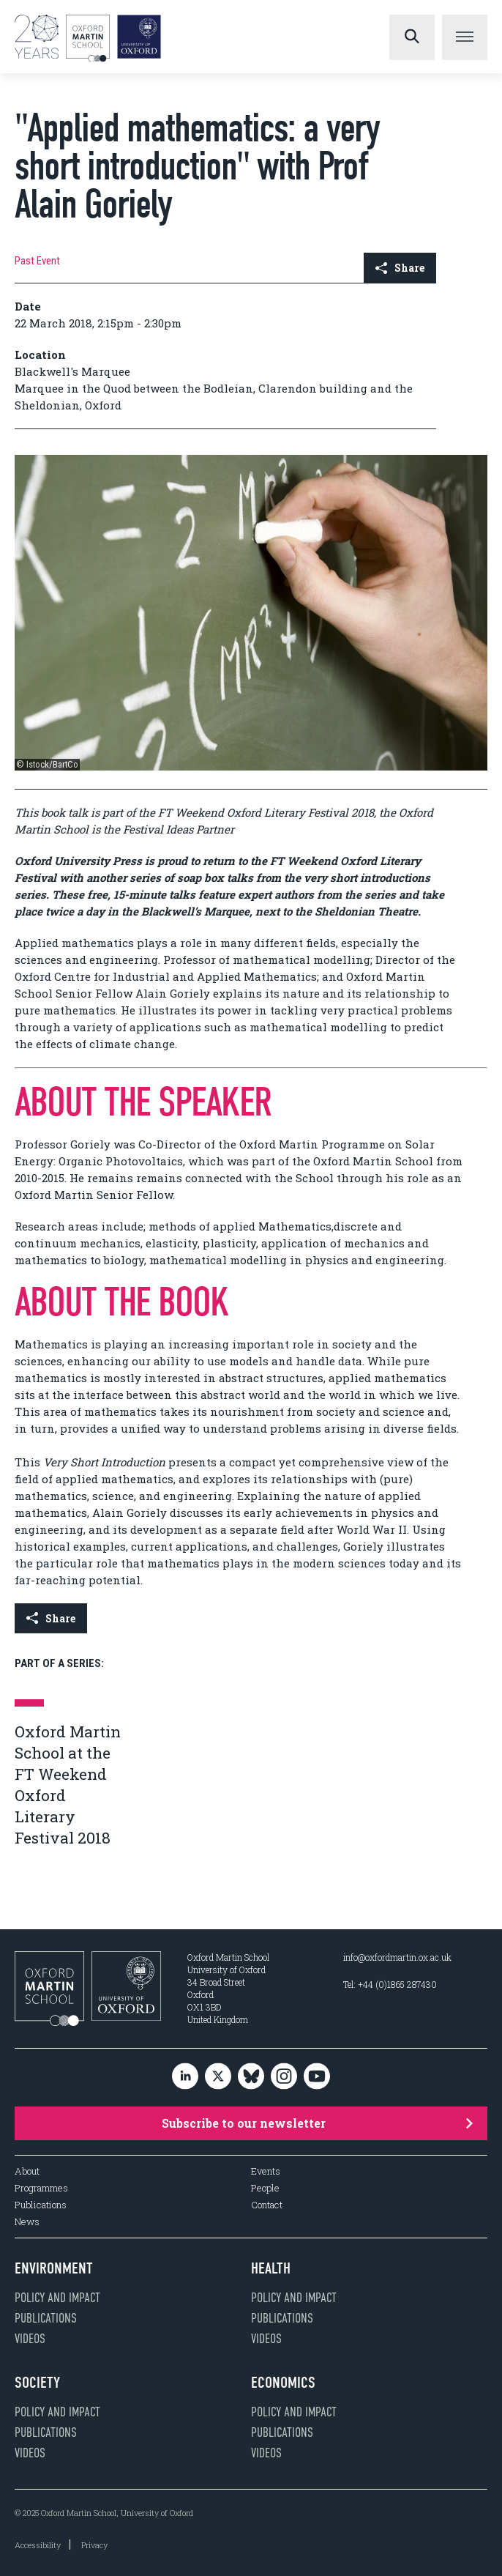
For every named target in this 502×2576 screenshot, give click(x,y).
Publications (41, 2205)
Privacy (94, 2544)
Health (271, 2268)
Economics (283, 2382)
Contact (266, 2205)
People (265, 2188)
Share (399, 268)
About (27, 2171)
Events (265, 2171)
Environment (54, 2268)
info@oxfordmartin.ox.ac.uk (397, 1957)
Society (37, 2382)
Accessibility (38, 2544)
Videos (30, 2338)
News (27, 2222)
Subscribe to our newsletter (317, 2123)
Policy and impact (57, 2297)
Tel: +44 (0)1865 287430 (390, 1984)
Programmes (41, 2188)
